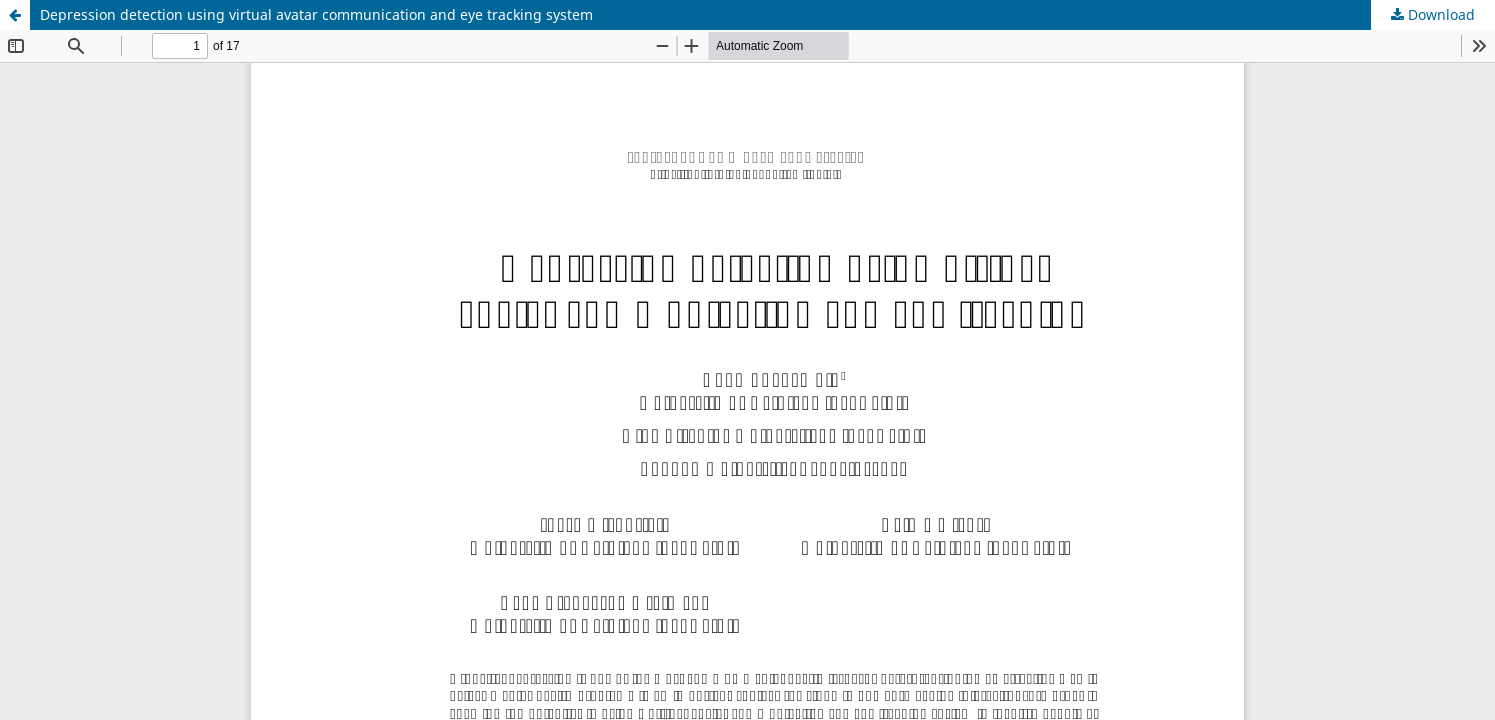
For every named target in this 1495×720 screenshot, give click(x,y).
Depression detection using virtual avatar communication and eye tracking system (316, 14)
